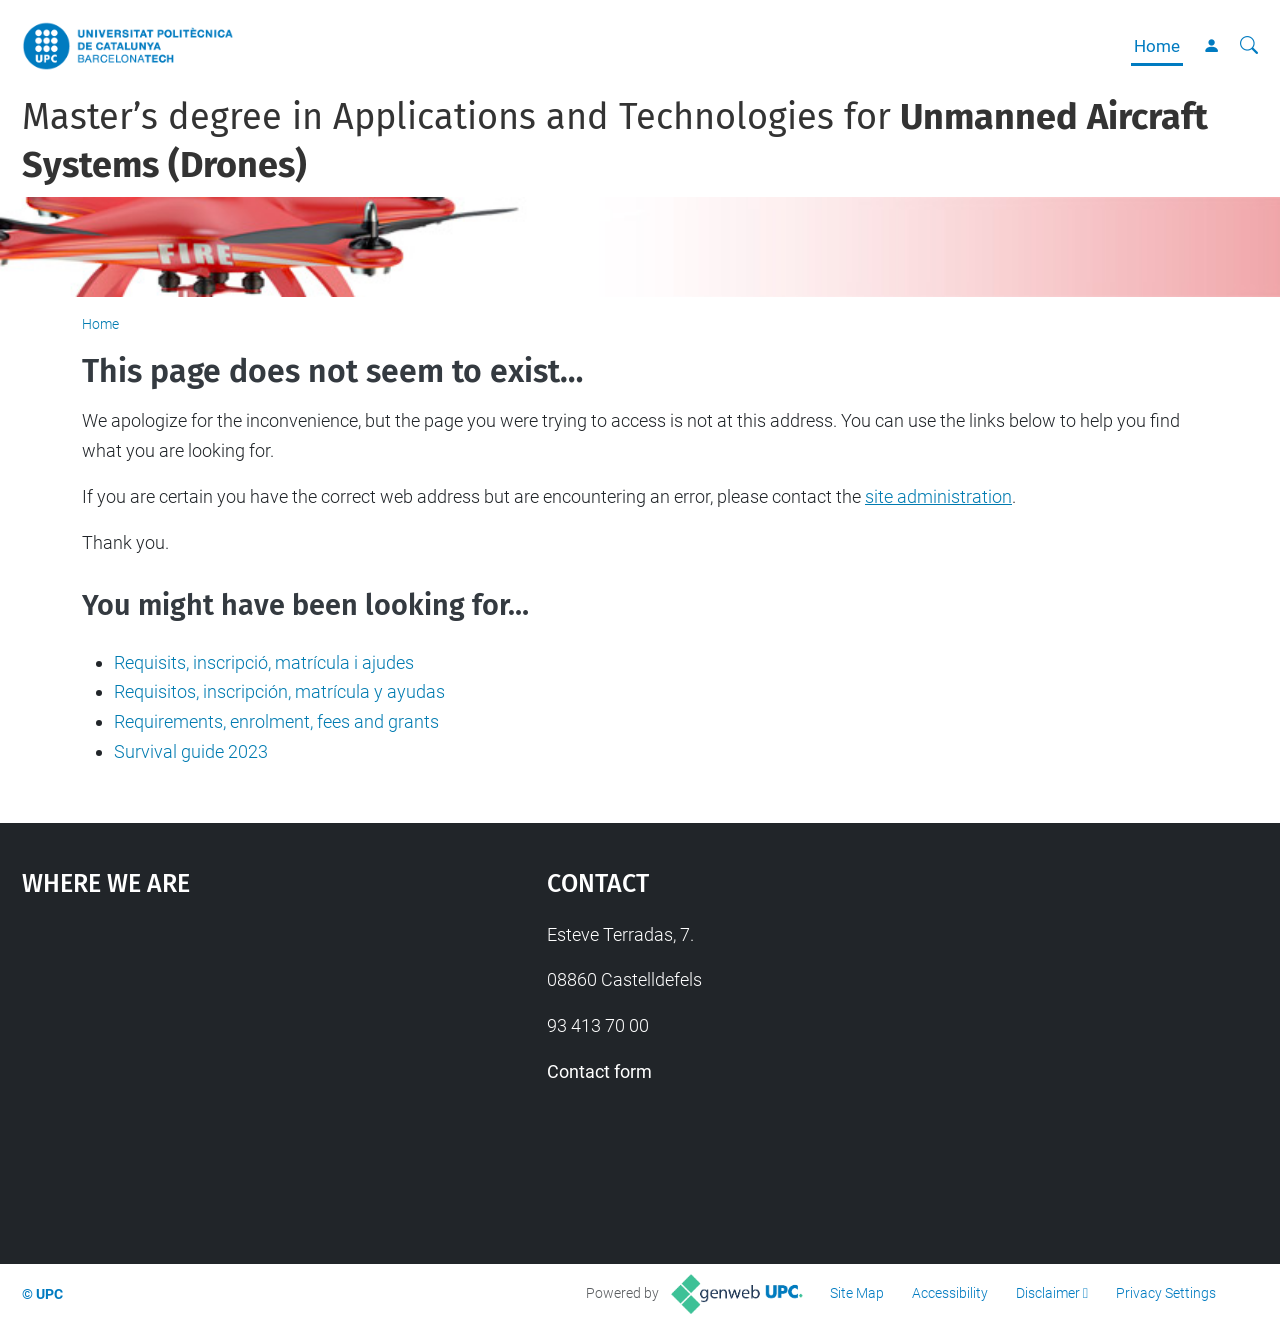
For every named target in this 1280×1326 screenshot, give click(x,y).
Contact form (599, 1071)
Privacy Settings (1166, 1293)
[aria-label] (1249, 46)
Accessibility (950, 1293)
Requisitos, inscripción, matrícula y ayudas (279, 691)
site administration (938, 496)
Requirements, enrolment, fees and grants (276, 721)
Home (1157, 46)
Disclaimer (1048, 1293)
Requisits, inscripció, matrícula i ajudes (264, 662)
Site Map (857, 1293)
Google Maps (220, 1070)
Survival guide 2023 (191, 751)
